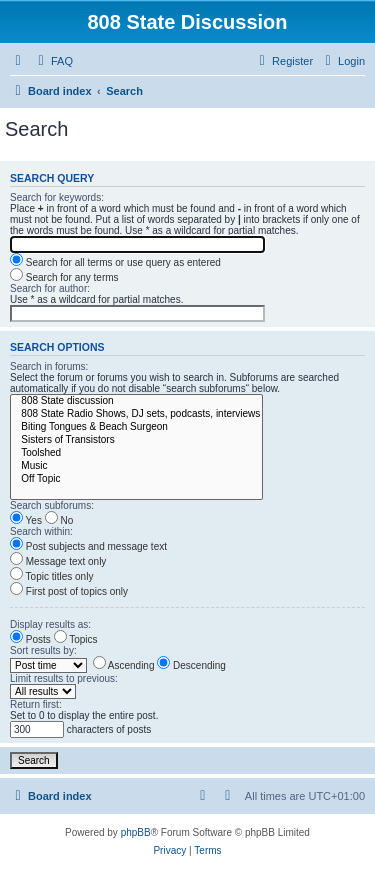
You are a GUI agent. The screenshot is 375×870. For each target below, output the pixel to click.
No (59, 520)
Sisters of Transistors (136, 440)
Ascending (124, 665)
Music (136, 466)
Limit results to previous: (64, 678)
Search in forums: (49, 366)
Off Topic (136, 479)
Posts (30, 639)
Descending (191, 665)
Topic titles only (51, 576)
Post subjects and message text (88, 546)
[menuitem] (53, 61)
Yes (26, 520)
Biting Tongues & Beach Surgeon (136, 427)
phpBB (136, 832)
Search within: (41, 531)
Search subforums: (52, 505)
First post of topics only (69, 591)
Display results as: (50, 624)
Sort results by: (43, 650)
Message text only (58, 561)
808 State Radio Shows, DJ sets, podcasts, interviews (136, 414)
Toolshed (136, 453)
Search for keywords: (57, 197)
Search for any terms (64, 277)
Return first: (36, 704)
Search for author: (50, 288)
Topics (76, 639)
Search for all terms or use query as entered (115, 262)
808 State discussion (136, 401)
